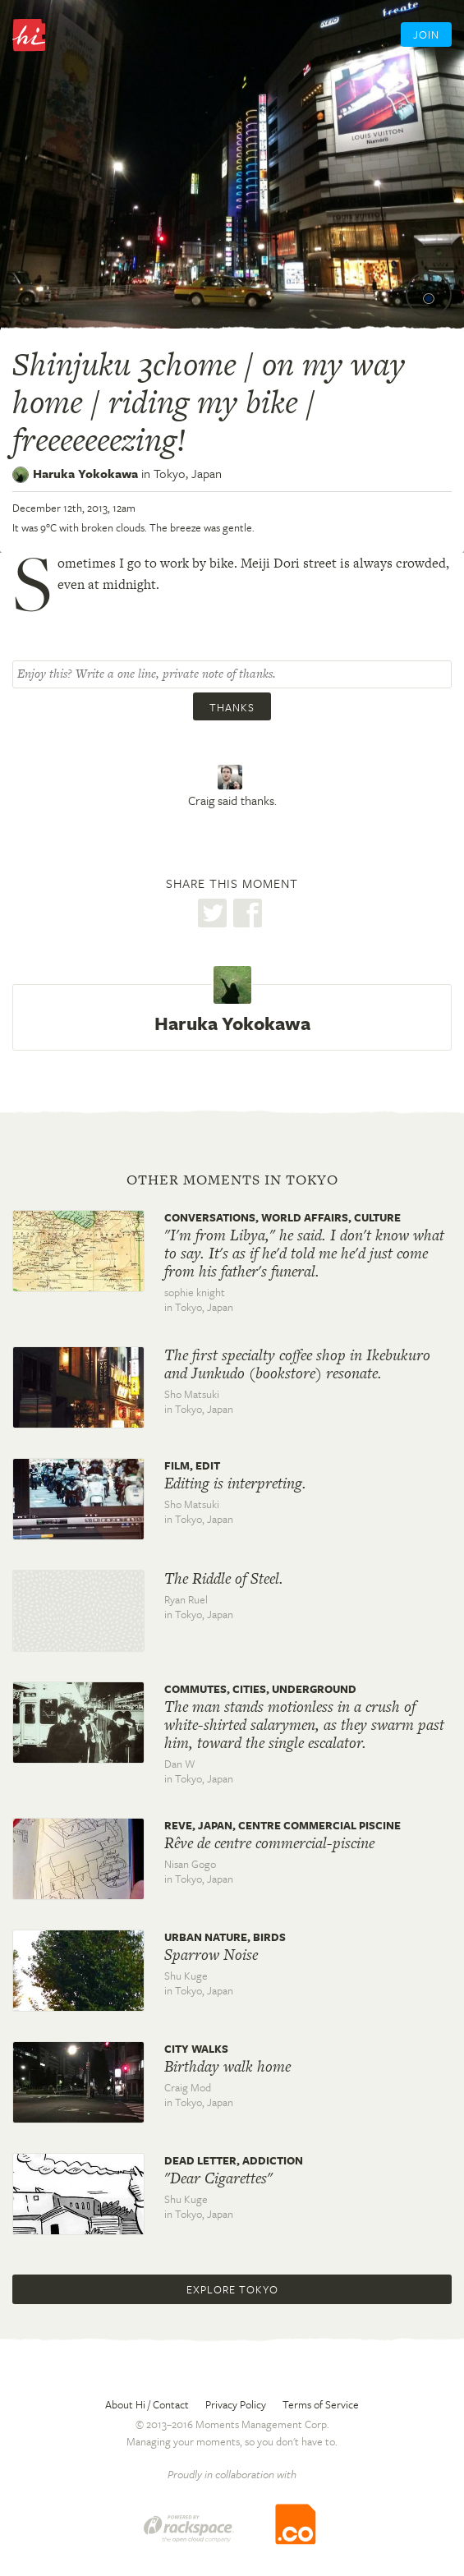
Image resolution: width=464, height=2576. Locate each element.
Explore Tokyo (232, 2289)
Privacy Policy (235, 2404)
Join (426, 34)
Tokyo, (188, 473)
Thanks (232, 707)
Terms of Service (321, 2404)
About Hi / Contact (147, 2404)
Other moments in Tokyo (232, 1179)
